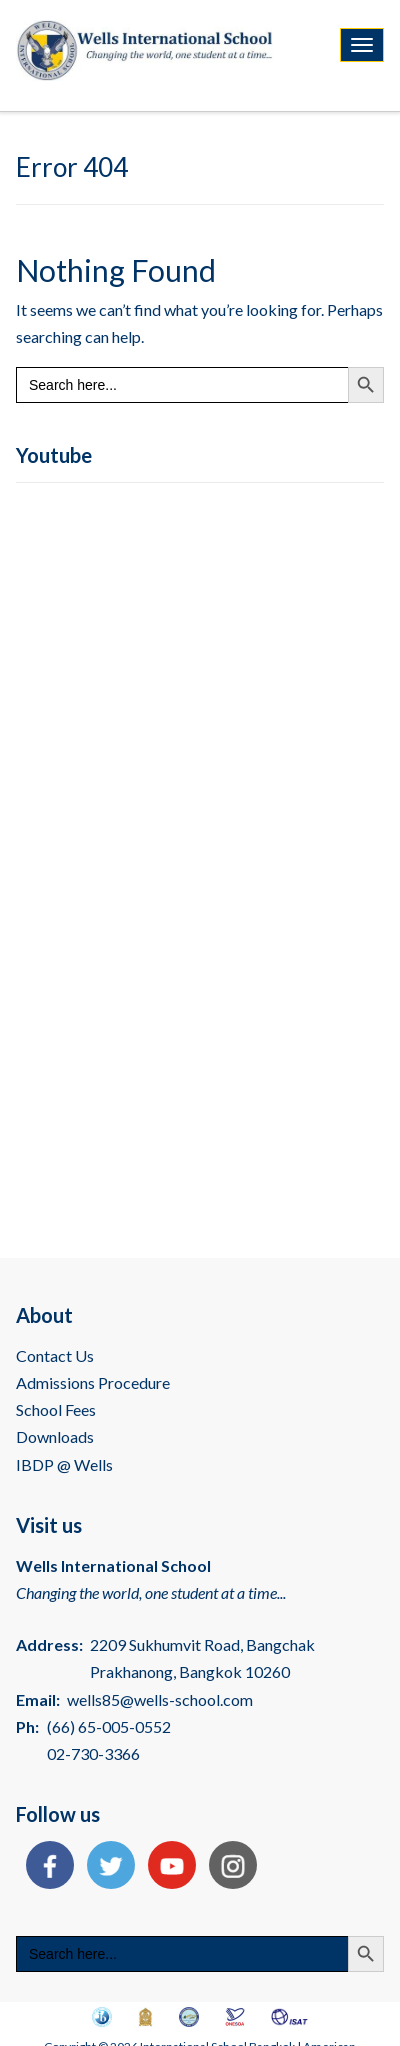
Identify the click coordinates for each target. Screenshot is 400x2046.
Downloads (55, 1436)
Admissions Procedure (93, 1382)
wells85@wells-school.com (160, 1699)
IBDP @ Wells (64, 1464)
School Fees (56, 1409)
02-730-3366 (93, 1753)
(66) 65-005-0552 (109, 1726)
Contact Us (55, 1355)
